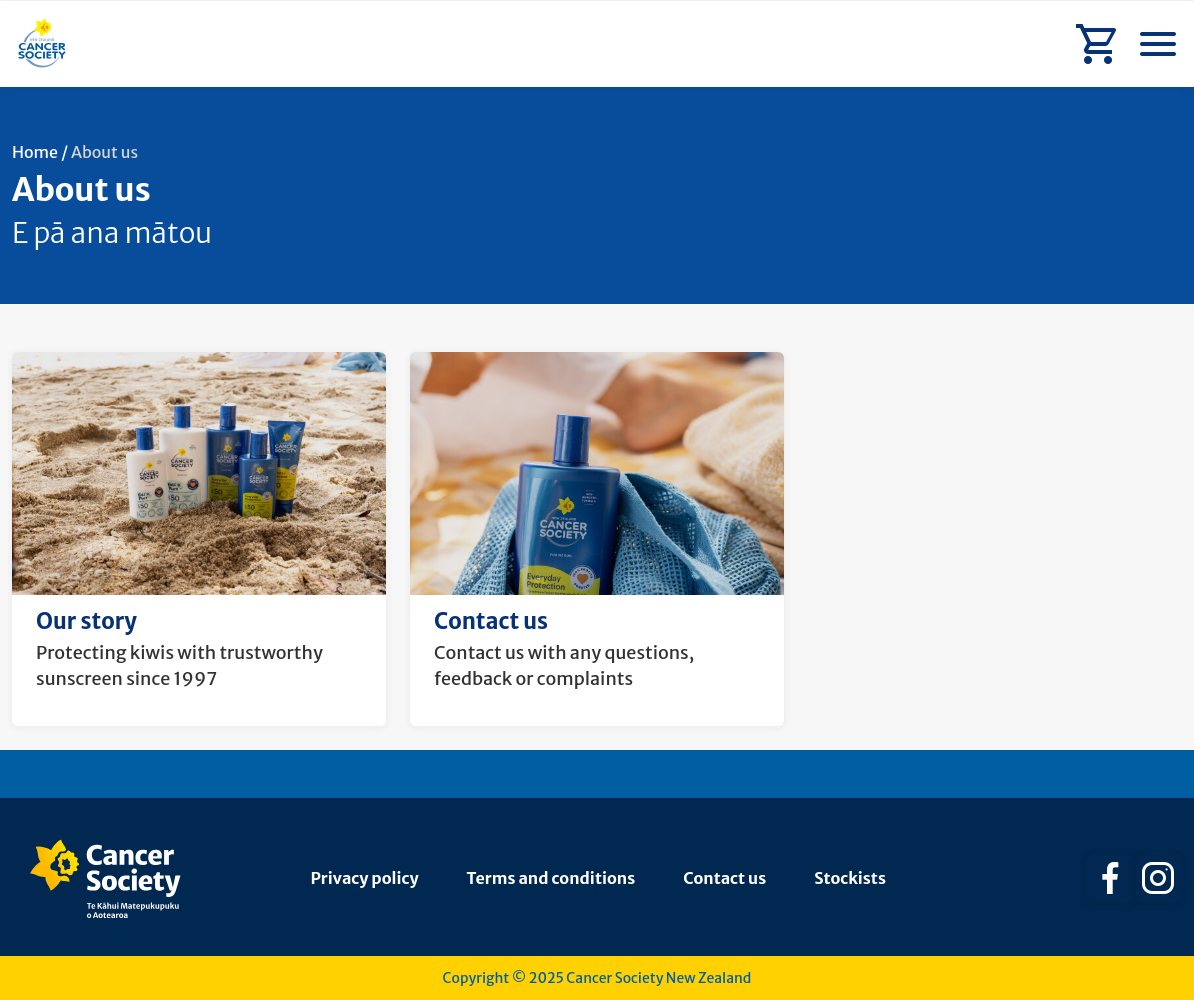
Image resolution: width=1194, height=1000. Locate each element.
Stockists (850, 878)
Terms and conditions (551, 878)
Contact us (724, 878)
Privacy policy (365, 878)
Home (35, 152)
